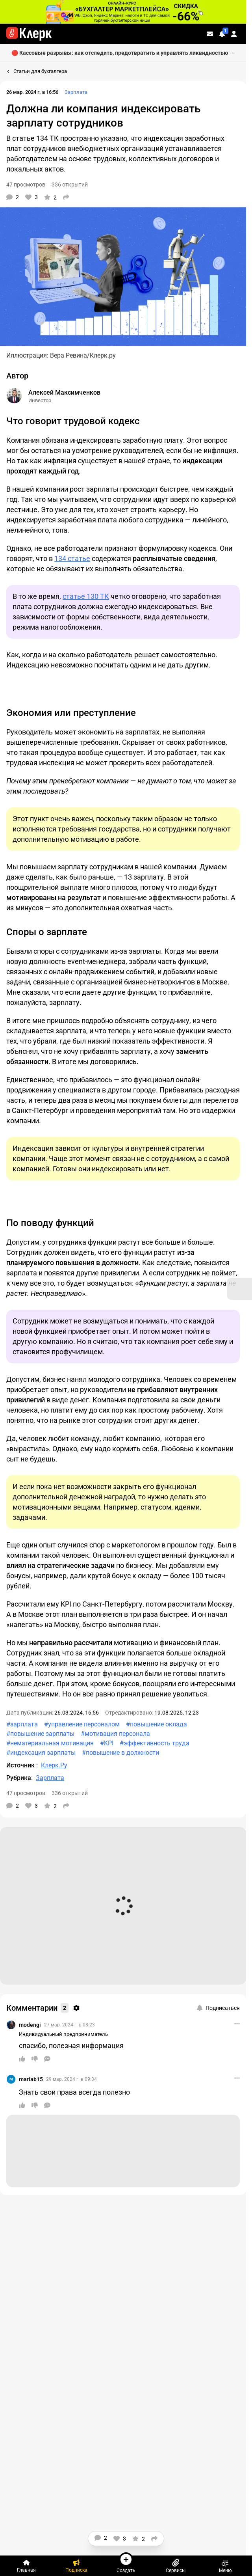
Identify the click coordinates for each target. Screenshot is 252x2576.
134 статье (72, 558)
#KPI (106, 1743)
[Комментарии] (12, 197)
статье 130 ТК (86, 596)
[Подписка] (76, 2565)
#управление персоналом (82, 1724)
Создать (126, 2562)
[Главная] (26, 2565)
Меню (225, 2566)
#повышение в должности (120, 1752)
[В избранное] (50, 197)
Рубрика (18, 1778)
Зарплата (76, 92)
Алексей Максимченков (64, 392)
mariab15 (31, 2079)
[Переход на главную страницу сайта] (29, 34)
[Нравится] (31, 197)
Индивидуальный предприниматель (63, 2034)
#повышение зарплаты (40, 1733)
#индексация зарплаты (41, 1752)
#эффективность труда (154, 1743)
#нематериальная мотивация (50, 1743)
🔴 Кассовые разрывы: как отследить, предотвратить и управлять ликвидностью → (123, 53)
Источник (21, 1765)
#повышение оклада (156, 1724)
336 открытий (70, 184)
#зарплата (22, 1724)
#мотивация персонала (115, 1733)
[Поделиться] (66, 197)
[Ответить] (47, 2059)
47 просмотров (25, 184)
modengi (30, 2025)
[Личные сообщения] (210, 34)
